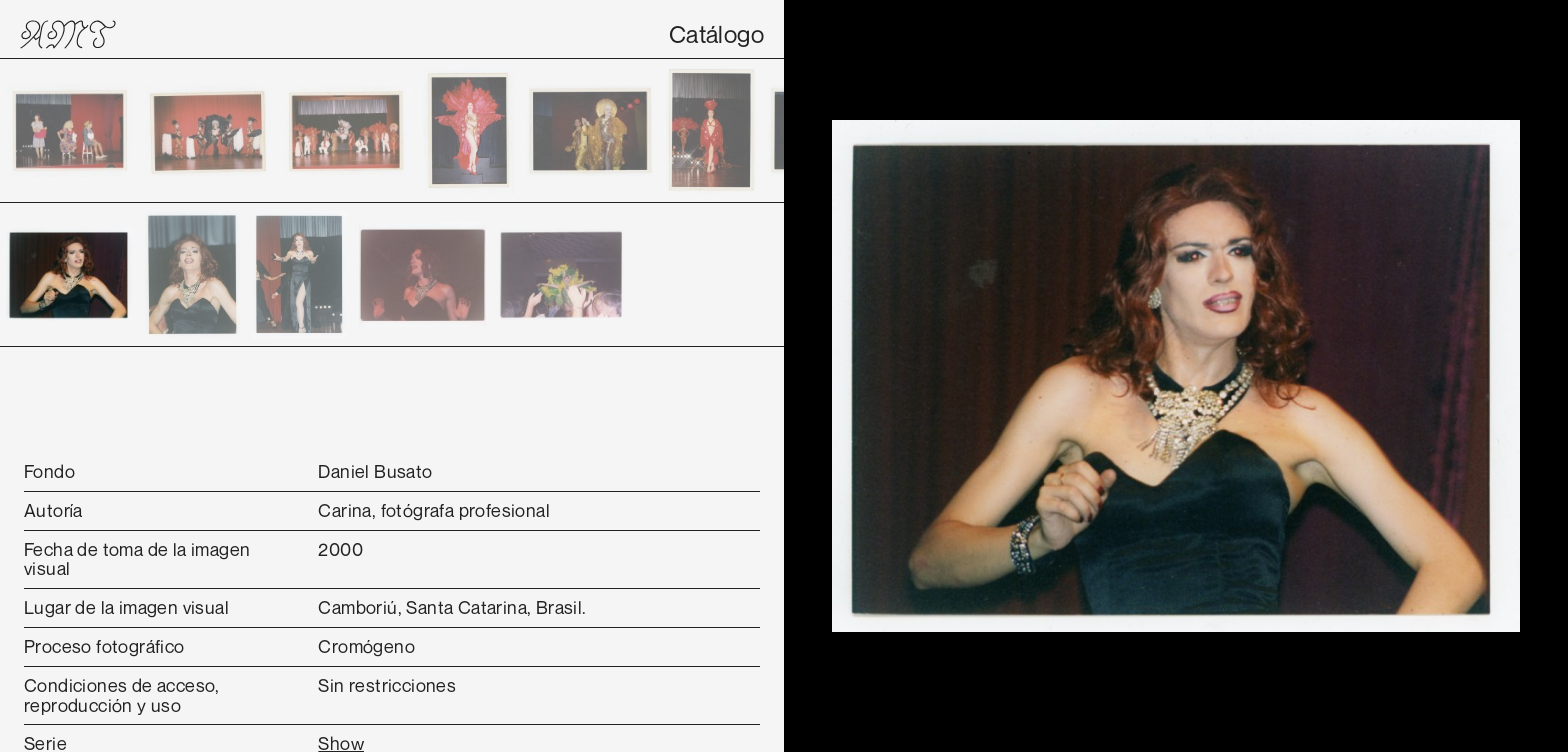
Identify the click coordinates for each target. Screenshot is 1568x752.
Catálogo (716, 34)
